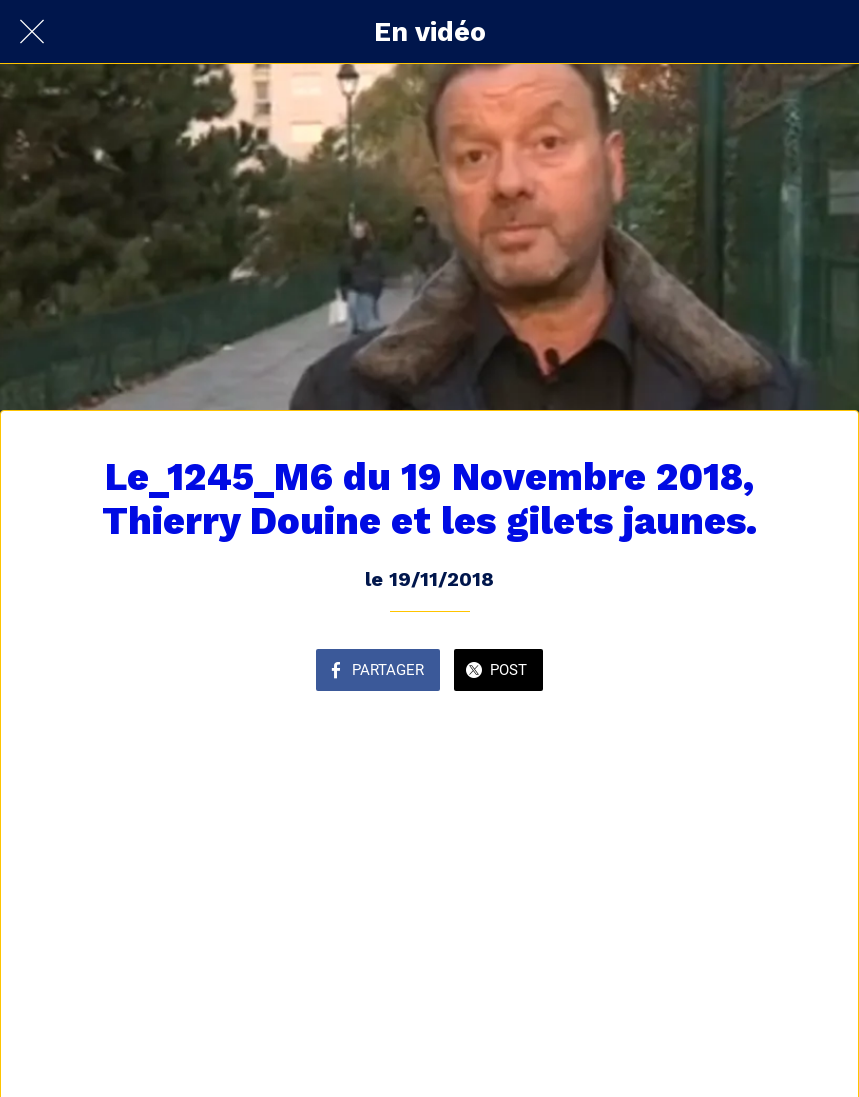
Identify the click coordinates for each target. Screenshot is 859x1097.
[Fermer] (32, 32)
